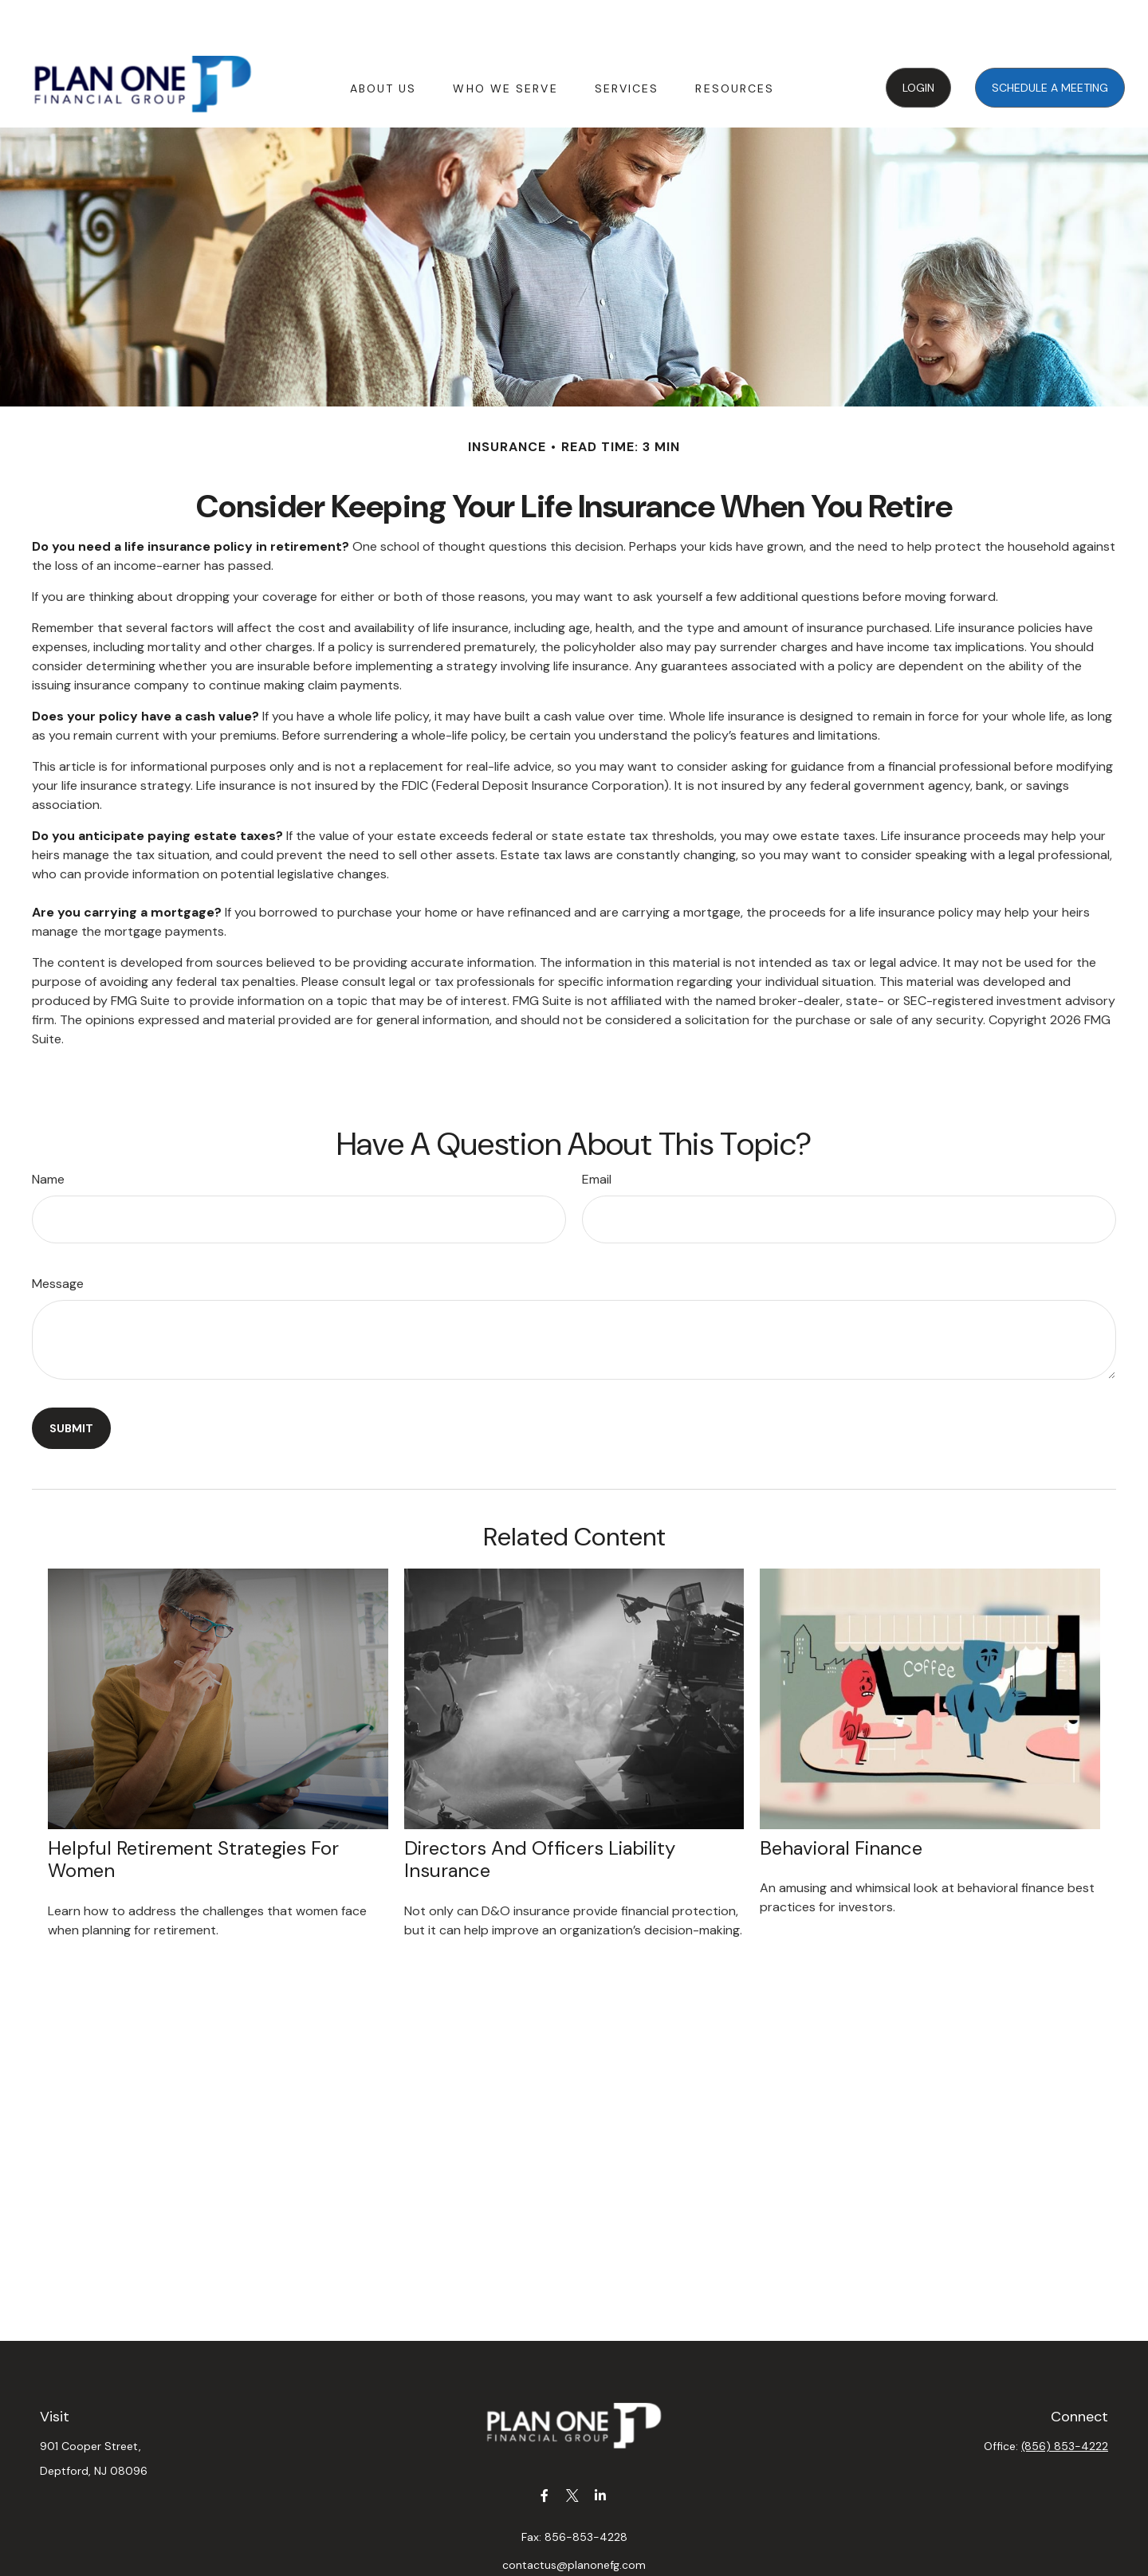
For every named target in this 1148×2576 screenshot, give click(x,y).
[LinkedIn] (600, 2447)
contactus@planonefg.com (574, 2517)
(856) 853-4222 (1064, 2398)
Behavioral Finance (841, 1800)
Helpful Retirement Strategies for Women (193, 1812)
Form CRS (590, 2563)
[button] (383, 39)
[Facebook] (545, 2447)
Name (48, 1131)
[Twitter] (573, 2447)
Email (596, 1131)
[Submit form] (71, 1380)
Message (58, 1235)
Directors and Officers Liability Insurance (539, 1812)
